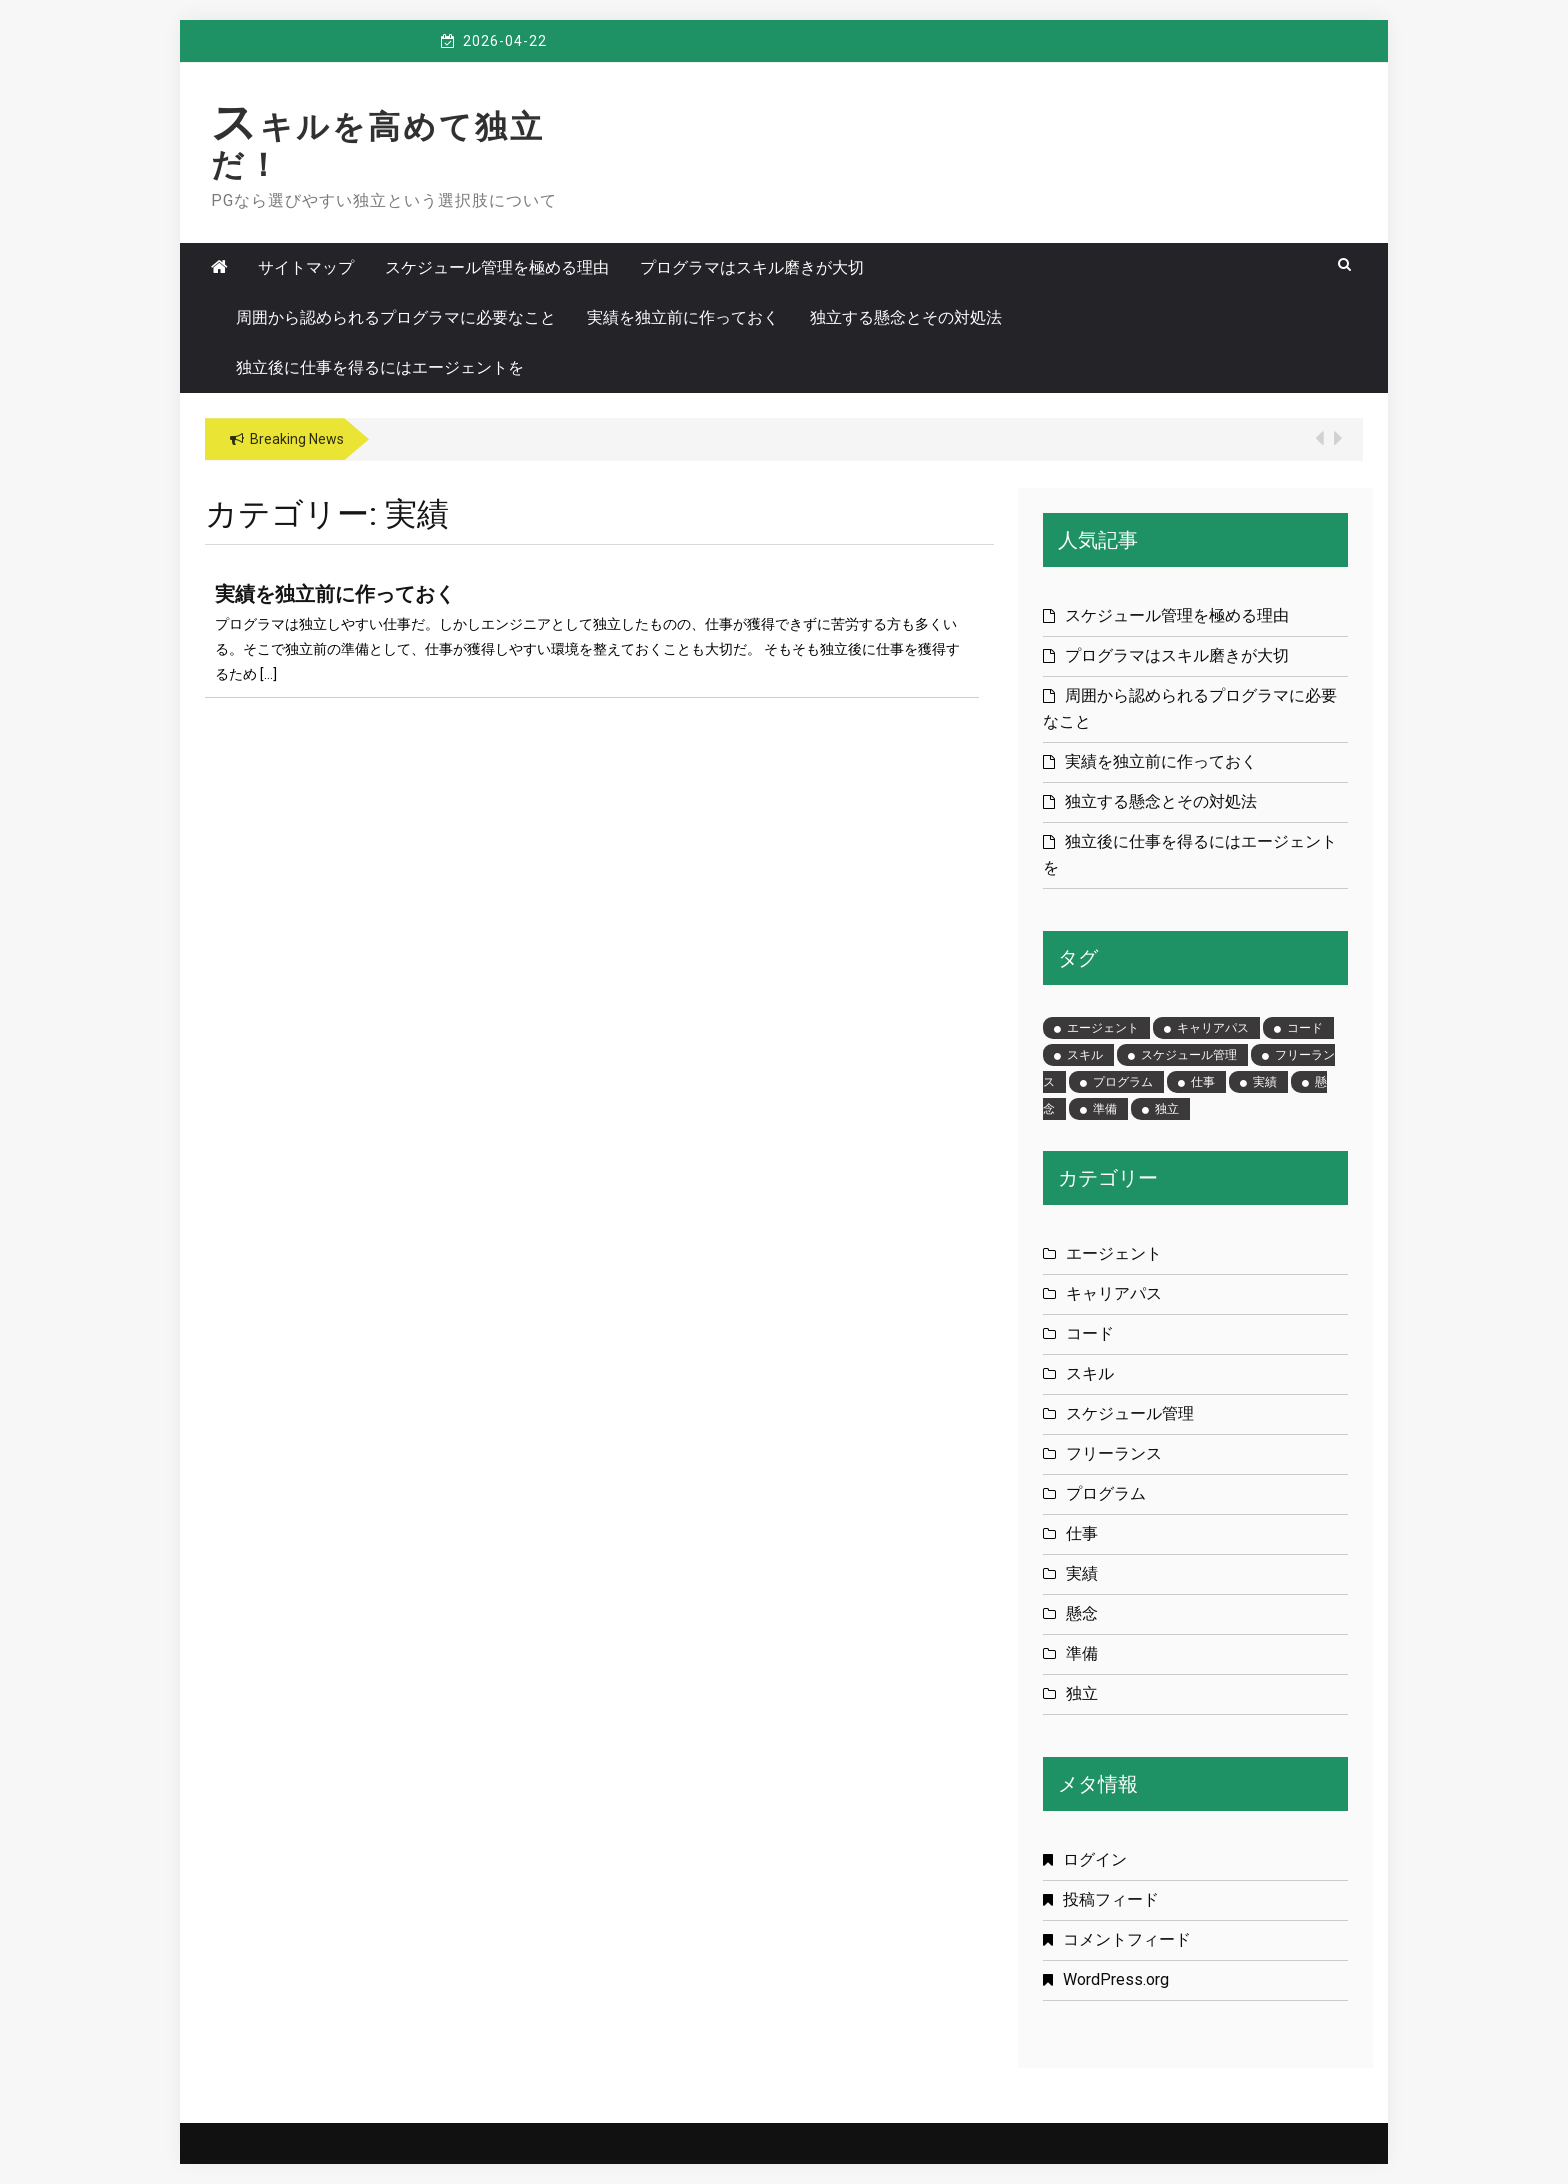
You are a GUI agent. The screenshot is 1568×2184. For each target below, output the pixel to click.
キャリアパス (1114, 1293)
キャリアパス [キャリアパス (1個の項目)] (1213, 1028)
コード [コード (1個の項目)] (1305, 1028)
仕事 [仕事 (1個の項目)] (1203, 1082)
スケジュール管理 (1130, 1413)
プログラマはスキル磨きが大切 (752, 267)
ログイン (1095, 1859)
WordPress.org (1116, 1979)
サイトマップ (306, 267)
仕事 (1082, 1533)
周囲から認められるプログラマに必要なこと (396, 317)
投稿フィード (1111, 1899)
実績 (1082, 1573)
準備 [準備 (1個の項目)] (1105, 1109)
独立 (1082, 1693)
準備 (1082, 1653)
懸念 (1082, 1613)
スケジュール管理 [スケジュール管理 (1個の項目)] (1189, 1055)
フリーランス (1114, 1453)
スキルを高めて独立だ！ (378, 146)
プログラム (1106, 1493)
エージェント (1114, 1253)
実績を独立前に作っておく (683, 317)
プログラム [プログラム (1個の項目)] (1123, 1082)
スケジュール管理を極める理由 (497, 267)
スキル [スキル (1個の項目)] (1085, 1055)
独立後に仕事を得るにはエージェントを (380, 367)
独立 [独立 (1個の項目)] (1167, 1109)
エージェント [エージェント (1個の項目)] (1103, 1028)
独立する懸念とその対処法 (906, 317)
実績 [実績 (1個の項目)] (1265, 1082)
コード (1090, 1333)
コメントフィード (1127, 1939)
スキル (1090, 1373)
